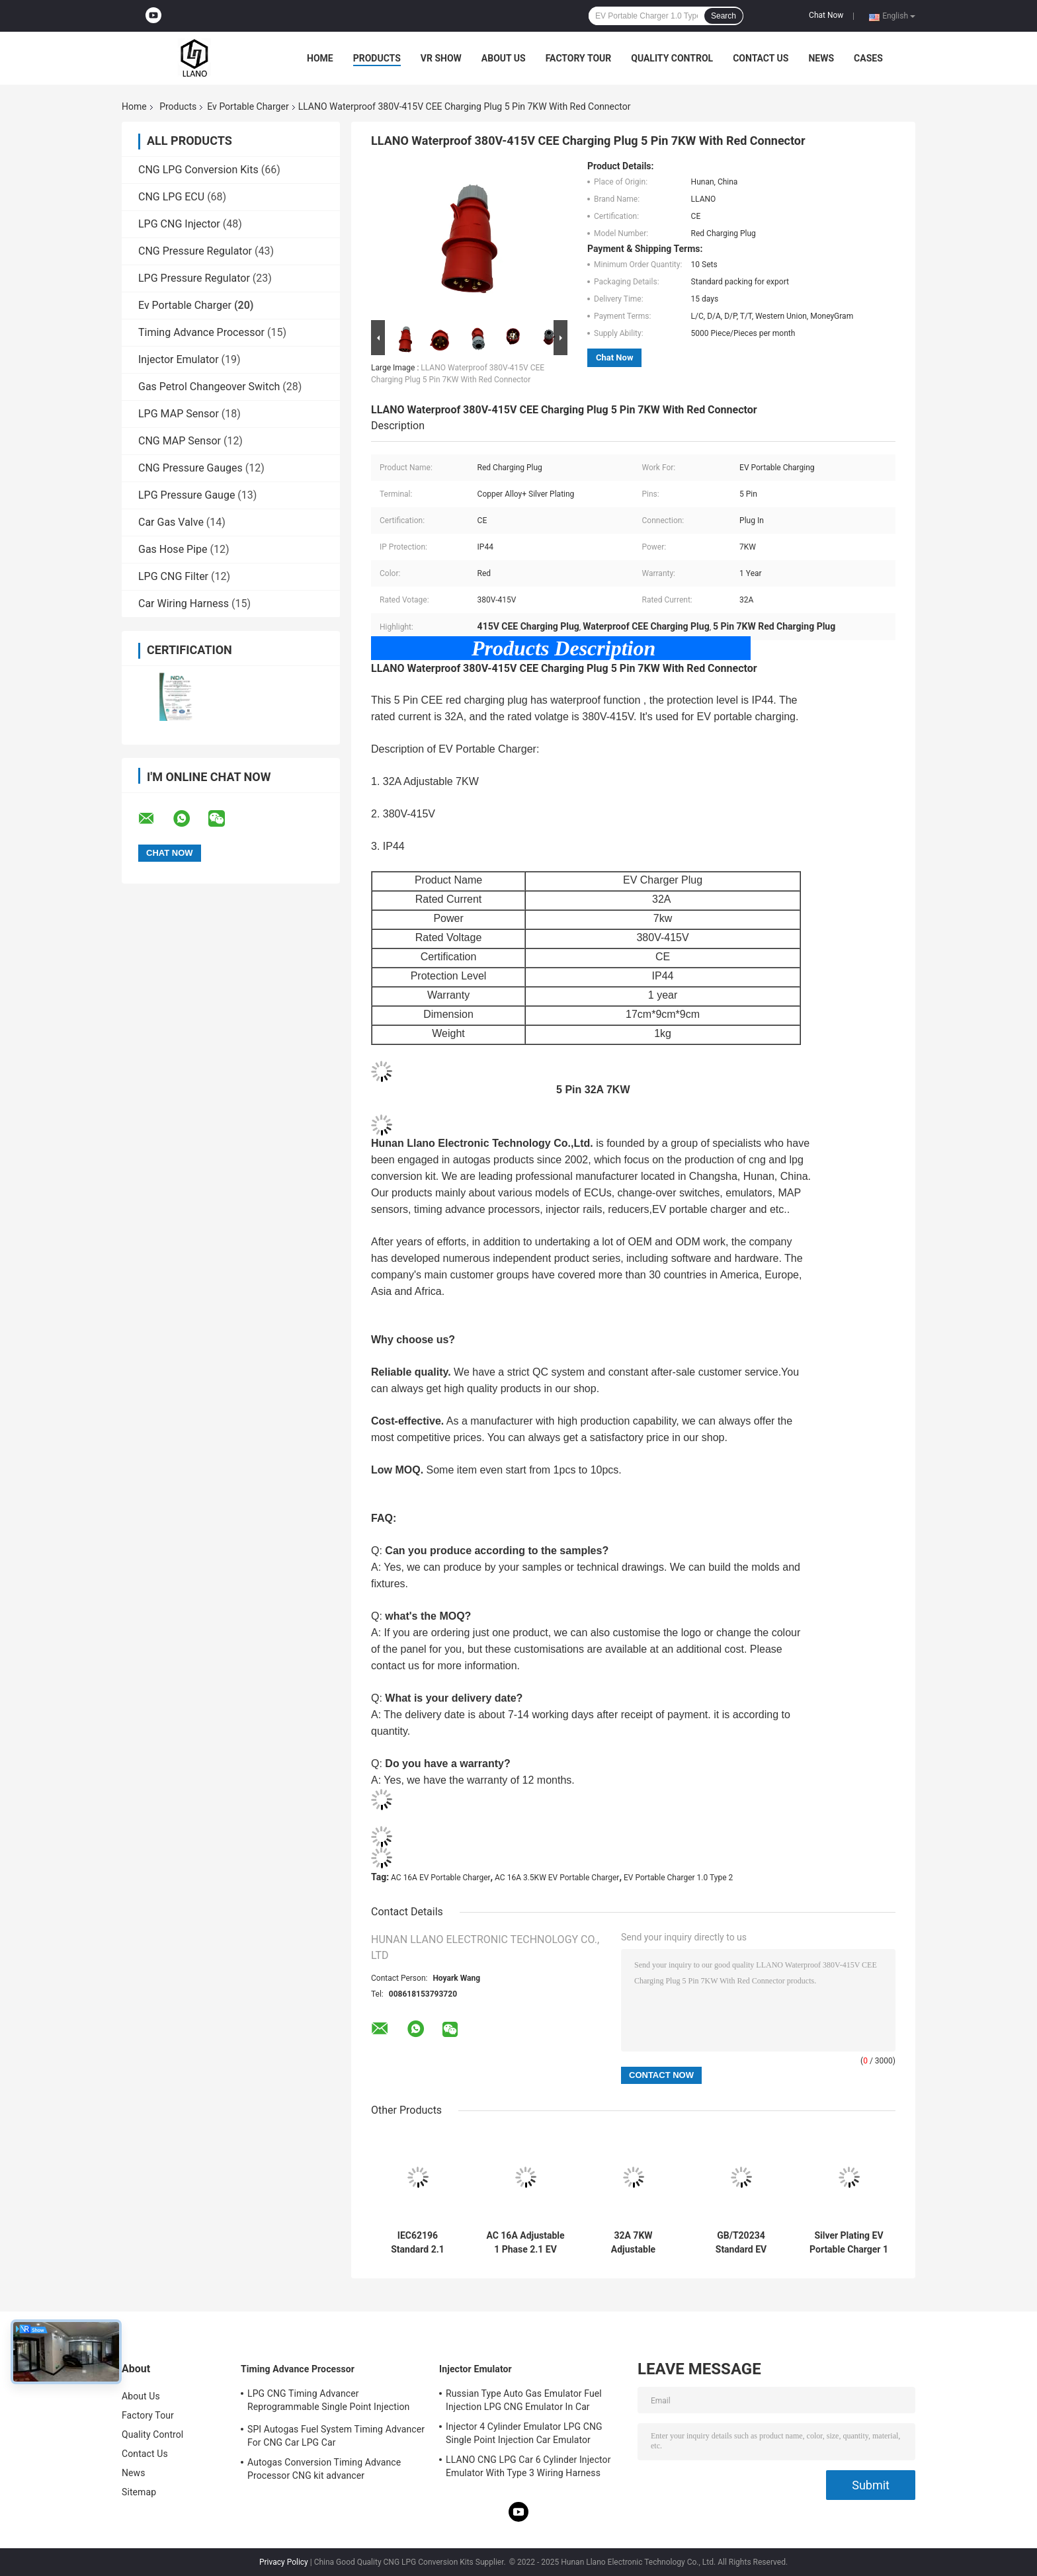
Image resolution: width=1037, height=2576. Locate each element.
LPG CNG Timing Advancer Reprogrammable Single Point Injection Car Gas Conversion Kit (328, 2402)
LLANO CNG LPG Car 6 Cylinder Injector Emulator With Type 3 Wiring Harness (528, 2466)
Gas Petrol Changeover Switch (209, 386)
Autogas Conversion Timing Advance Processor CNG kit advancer (324, 2469)
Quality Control (672, 58)
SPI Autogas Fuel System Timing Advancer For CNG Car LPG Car (336, 2436)
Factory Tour (579, 58)
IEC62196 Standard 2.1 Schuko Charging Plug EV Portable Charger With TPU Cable (417, 2242)
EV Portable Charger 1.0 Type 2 (678, 1877)
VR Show (441, 58)
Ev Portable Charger (247, 106)
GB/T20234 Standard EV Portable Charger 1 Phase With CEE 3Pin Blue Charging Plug (741, 2242)
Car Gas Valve (171, 522)
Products (377, 58)
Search (723, 16)
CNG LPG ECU (171, 196)
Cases (868, 58)
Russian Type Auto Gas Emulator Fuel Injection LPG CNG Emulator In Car (524, 2400)
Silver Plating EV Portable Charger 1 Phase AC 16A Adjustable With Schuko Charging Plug (848, 2242)
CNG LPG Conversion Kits (198, 169)
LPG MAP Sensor (178, 413)
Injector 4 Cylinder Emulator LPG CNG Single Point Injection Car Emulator (524, 2433)
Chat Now (826, 15)
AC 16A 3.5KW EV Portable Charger (557, 1877)
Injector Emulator (178, 359)
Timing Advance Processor (201, 332)
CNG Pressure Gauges (190, 468)
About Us (503, 58)
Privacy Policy (283, 2562)
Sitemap (139, 2492)
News (821, 58)
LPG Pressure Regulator (194, 278)
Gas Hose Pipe (173, 549)
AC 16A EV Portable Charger (441, 1877)
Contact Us (760, 58)
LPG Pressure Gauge (186, 495)
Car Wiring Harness (183, 603)
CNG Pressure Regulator (195, 251)
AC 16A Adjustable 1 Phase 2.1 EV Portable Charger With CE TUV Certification (525, 2242)
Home (320, 58)
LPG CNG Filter (173, 576)
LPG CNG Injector (179, 224)
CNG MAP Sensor (179, 441)
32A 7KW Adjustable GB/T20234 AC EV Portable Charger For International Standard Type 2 (633, 2242)
